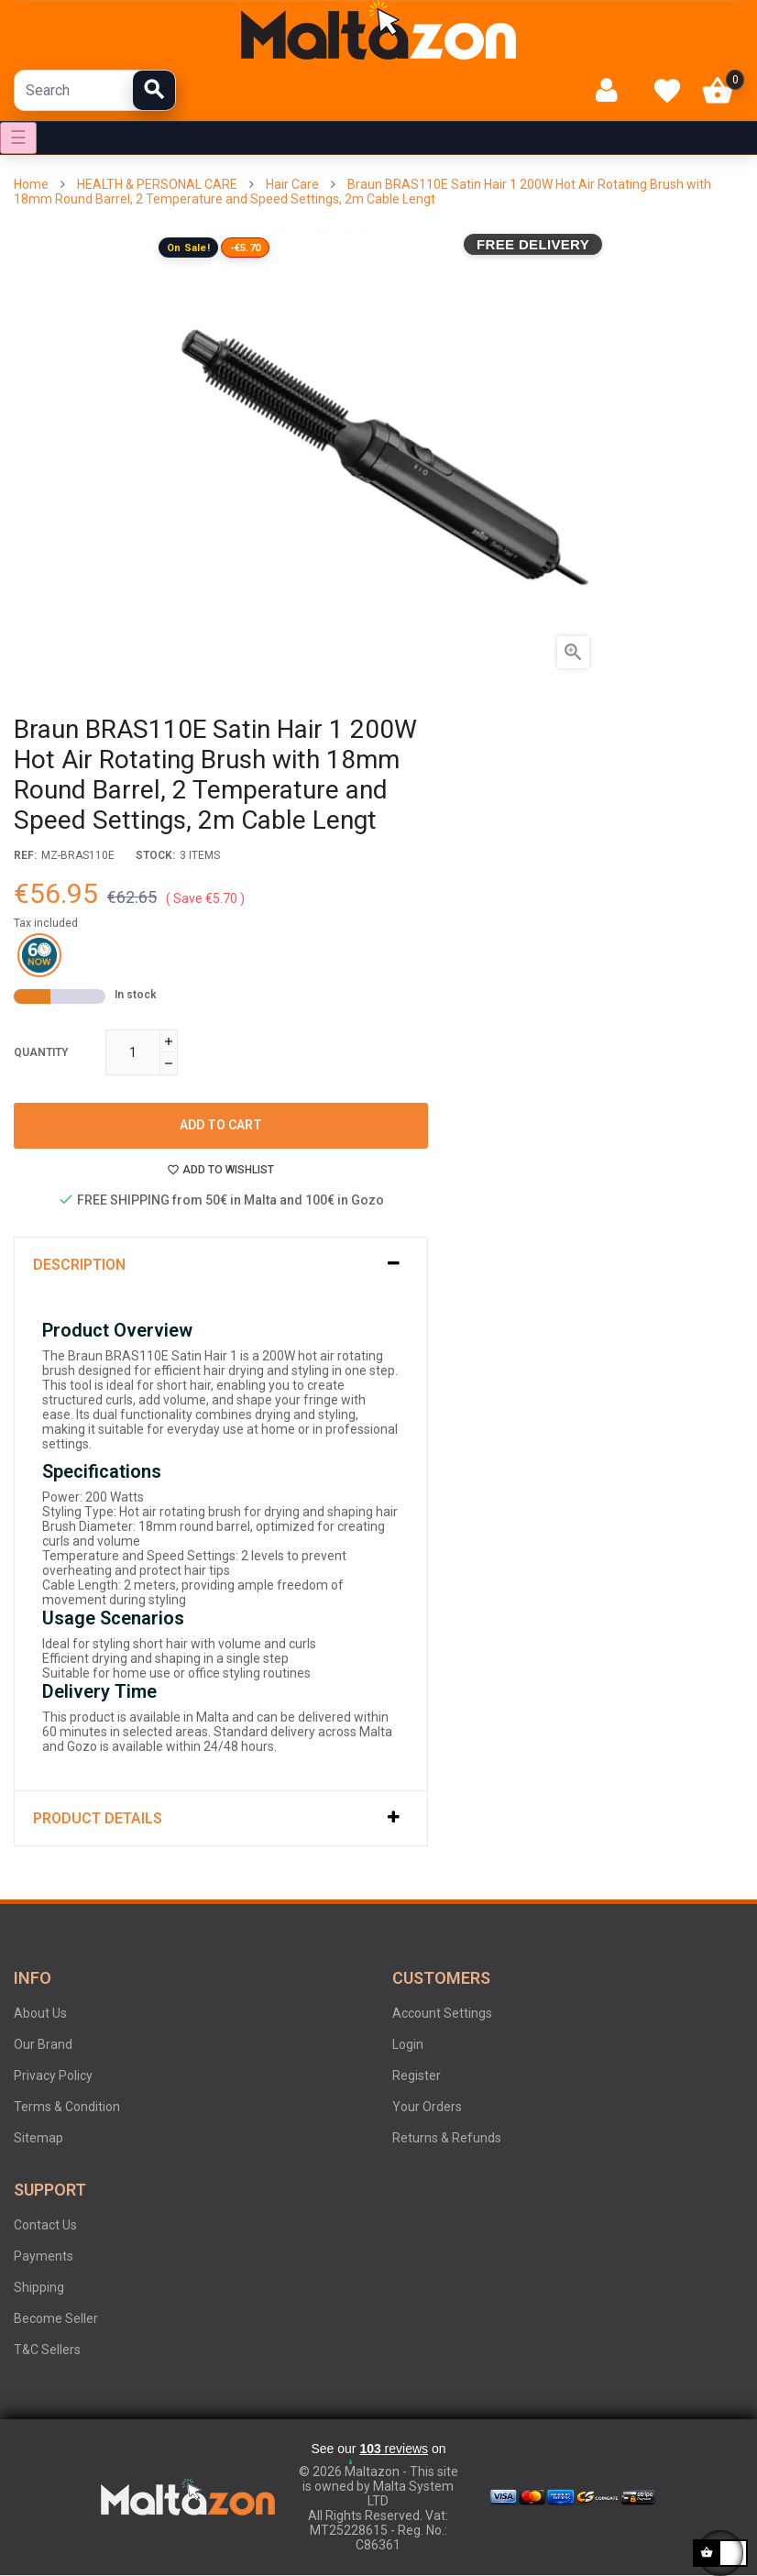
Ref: (25, 855)
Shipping (39, 2287)
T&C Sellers (47, 2349)
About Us (40, 2013)
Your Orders (427, 2106)
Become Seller (56, 2318)
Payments (43, 2256)
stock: (155, 855)
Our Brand (43, 2044)
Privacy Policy (53, 2075)
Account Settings (442, 2013)
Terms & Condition (67, 2106)
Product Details (97, 1818)
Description (79, 1264)
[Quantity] (132, 1052)
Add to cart (221, 1124)
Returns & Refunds (446, 2137)
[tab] (221, 1265)
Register (416, 2075)
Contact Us (45, 2225)
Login (407, 2044)
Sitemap (38, 2137)
